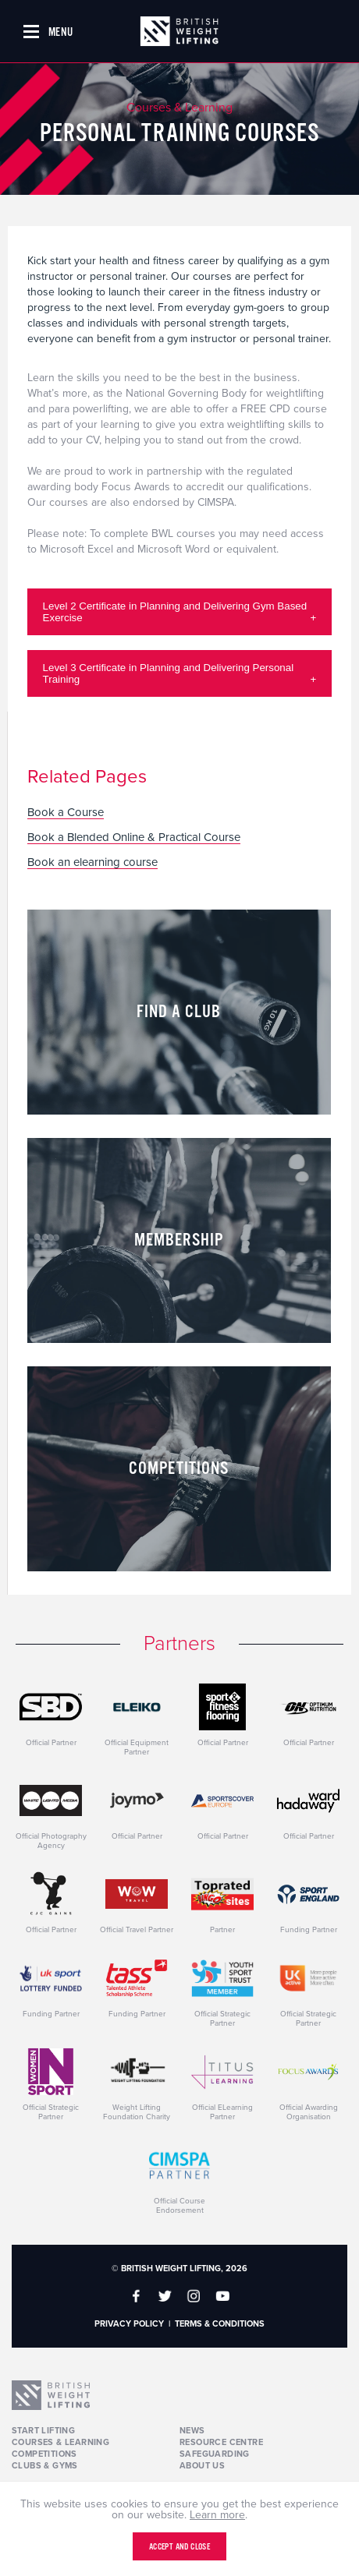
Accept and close (179, 2547)
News (192, 2431)
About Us (202, 2466)
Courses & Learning (60, 2442)
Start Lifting (43, 2431)
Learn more (217, 2514)
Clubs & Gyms (45, 2466)
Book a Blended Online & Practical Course (133, 838)
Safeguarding (215, 2454)
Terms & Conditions (220, 2324)
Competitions (44, 2454)
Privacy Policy (129, 2324)
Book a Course (65, 813)
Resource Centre (221, 2442)
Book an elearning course (92, 863)
